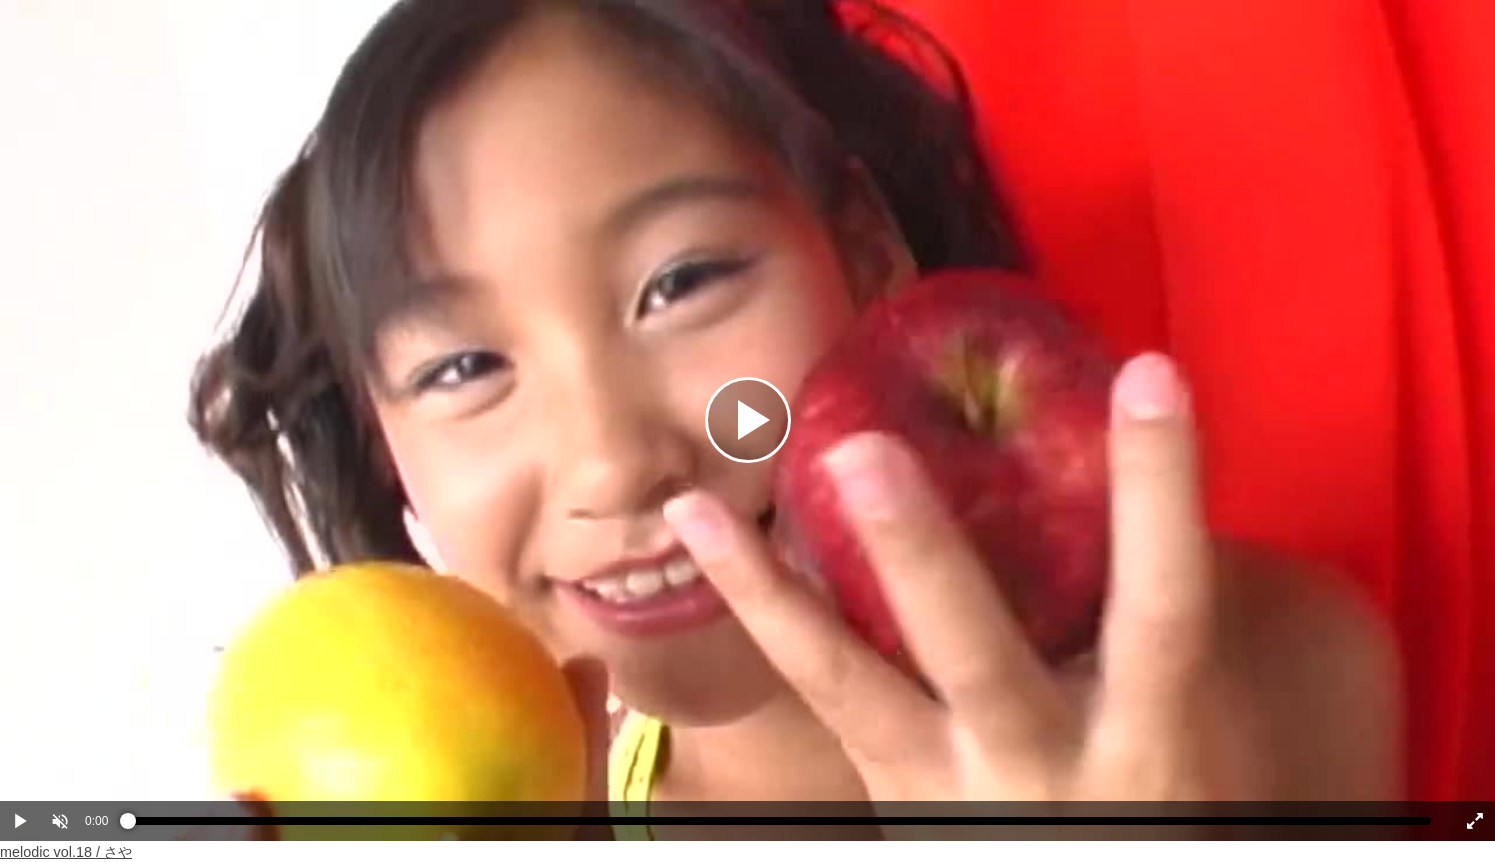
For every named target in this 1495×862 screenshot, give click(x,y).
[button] (60, 821)
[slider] (779, 826)
